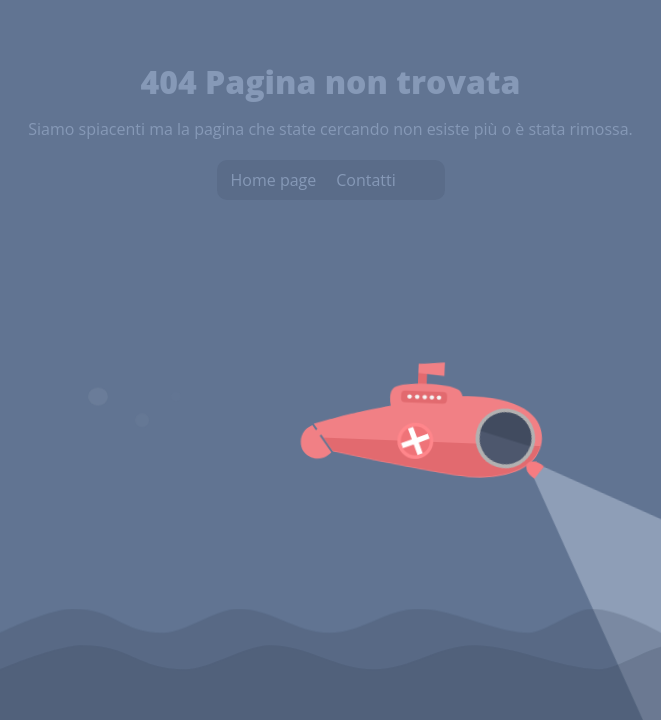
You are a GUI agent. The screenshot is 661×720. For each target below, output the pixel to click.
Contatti (366, 180)
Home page (274, 180)
